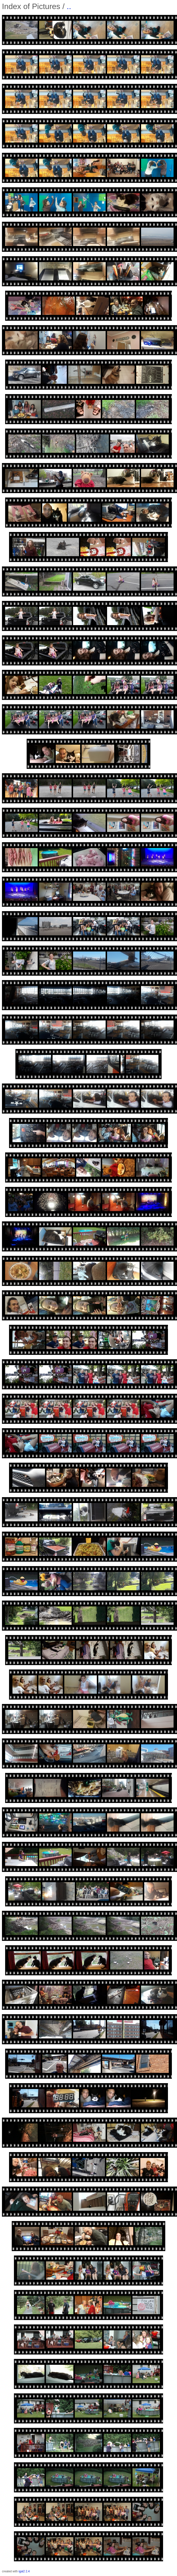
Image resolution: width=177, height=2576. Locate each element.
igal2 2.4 (24, 2571)
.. (69, 6)
